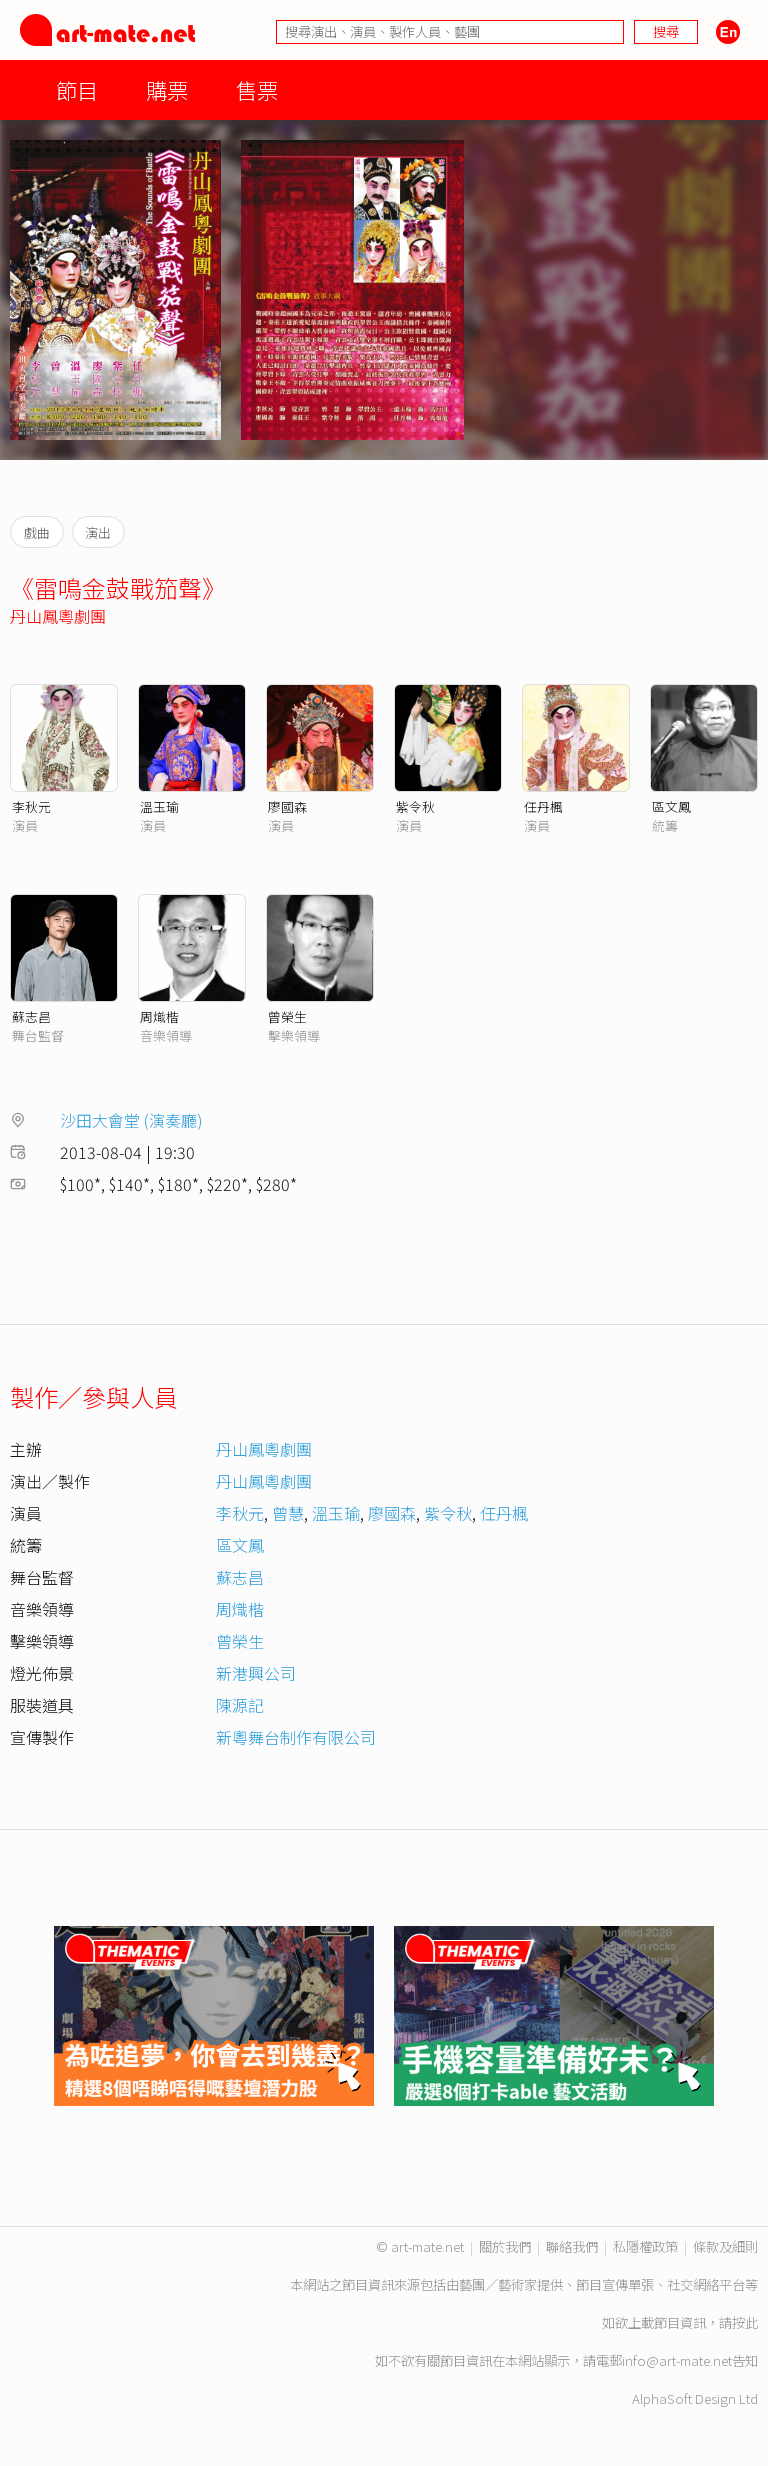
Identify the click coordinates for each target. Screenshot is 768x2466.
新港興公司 (256, 1673)
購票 (167, 89)
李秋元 (31, 806)
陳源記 (240, 1705)
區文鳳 (671, 806)
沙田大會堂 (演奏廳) (131, 1120)
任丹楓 (543, 806)
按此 (745, 2322)
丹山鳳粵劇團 (58, 616)
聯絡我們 (572, 2246)
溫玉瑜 (159, 806)
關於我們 (505, 2246)
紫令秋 (415, 806)
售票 (257, 89)
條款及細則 (725, 2246)
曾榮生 (287, 1016)
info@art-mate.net (677, 2360)
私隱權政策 (645, 2246)
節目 (77, 89)
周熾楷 (159, 1016)
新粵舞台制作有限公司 (296, 1737)
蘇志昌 (31, 1016)
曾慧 (288, 1513)
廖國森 (287, 806)
